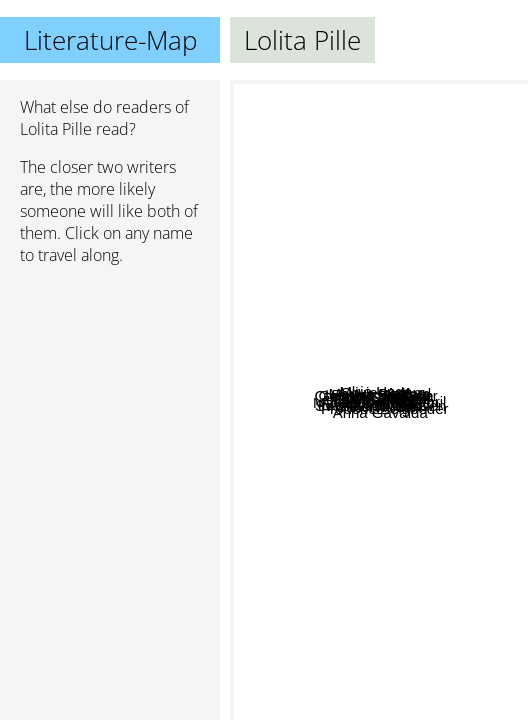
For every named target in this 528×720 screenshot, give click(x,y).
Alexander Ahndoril (415, 354)
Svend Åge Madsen (398, 588)
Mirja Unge (328, 261)
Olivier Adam (431, 256)
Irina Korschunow (344, 407)
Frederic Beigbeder (416, 514)
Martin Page (416, 378)
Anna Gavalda (407, 669)
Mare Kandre (314, 322)
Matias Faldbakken (366, 540)
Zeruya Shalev (307, 495)
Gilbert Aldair (380, 447)
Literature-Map (110, 40)
